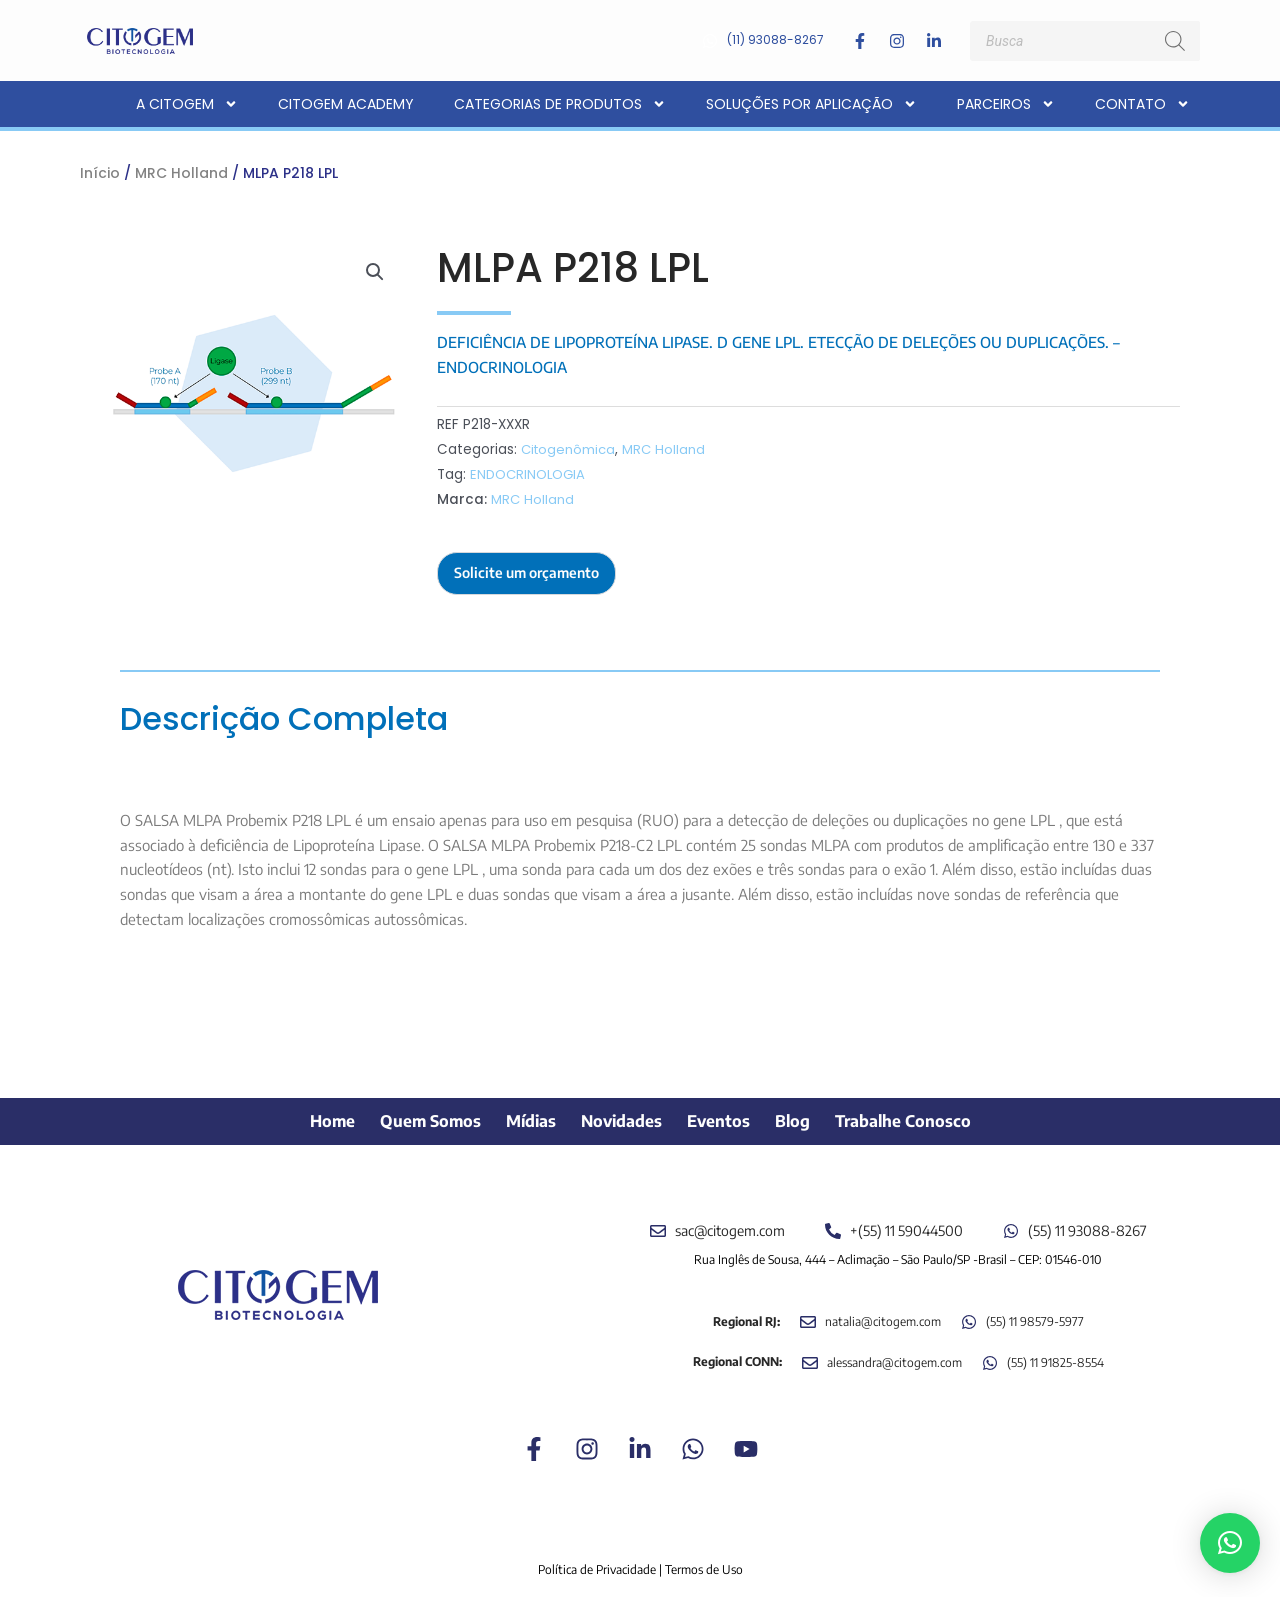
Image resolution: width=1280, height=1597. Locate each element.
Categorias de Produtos (560, 104)
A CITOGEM (187, 104)
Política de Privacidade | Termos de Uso (640, 1559)
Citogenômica (569, 449)
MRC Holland (181, 173)
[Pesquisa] (1175, 41)
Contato (1142, 104)
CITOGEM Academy (346, 104)
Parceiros (1006, 104)
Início (100, 173)
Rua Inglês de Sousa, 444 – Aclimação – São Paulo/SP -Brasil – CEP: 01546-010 (898, 1248)
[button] (374, 273)
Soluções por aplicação (811, 104)
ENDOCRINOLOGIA (529, 474)
